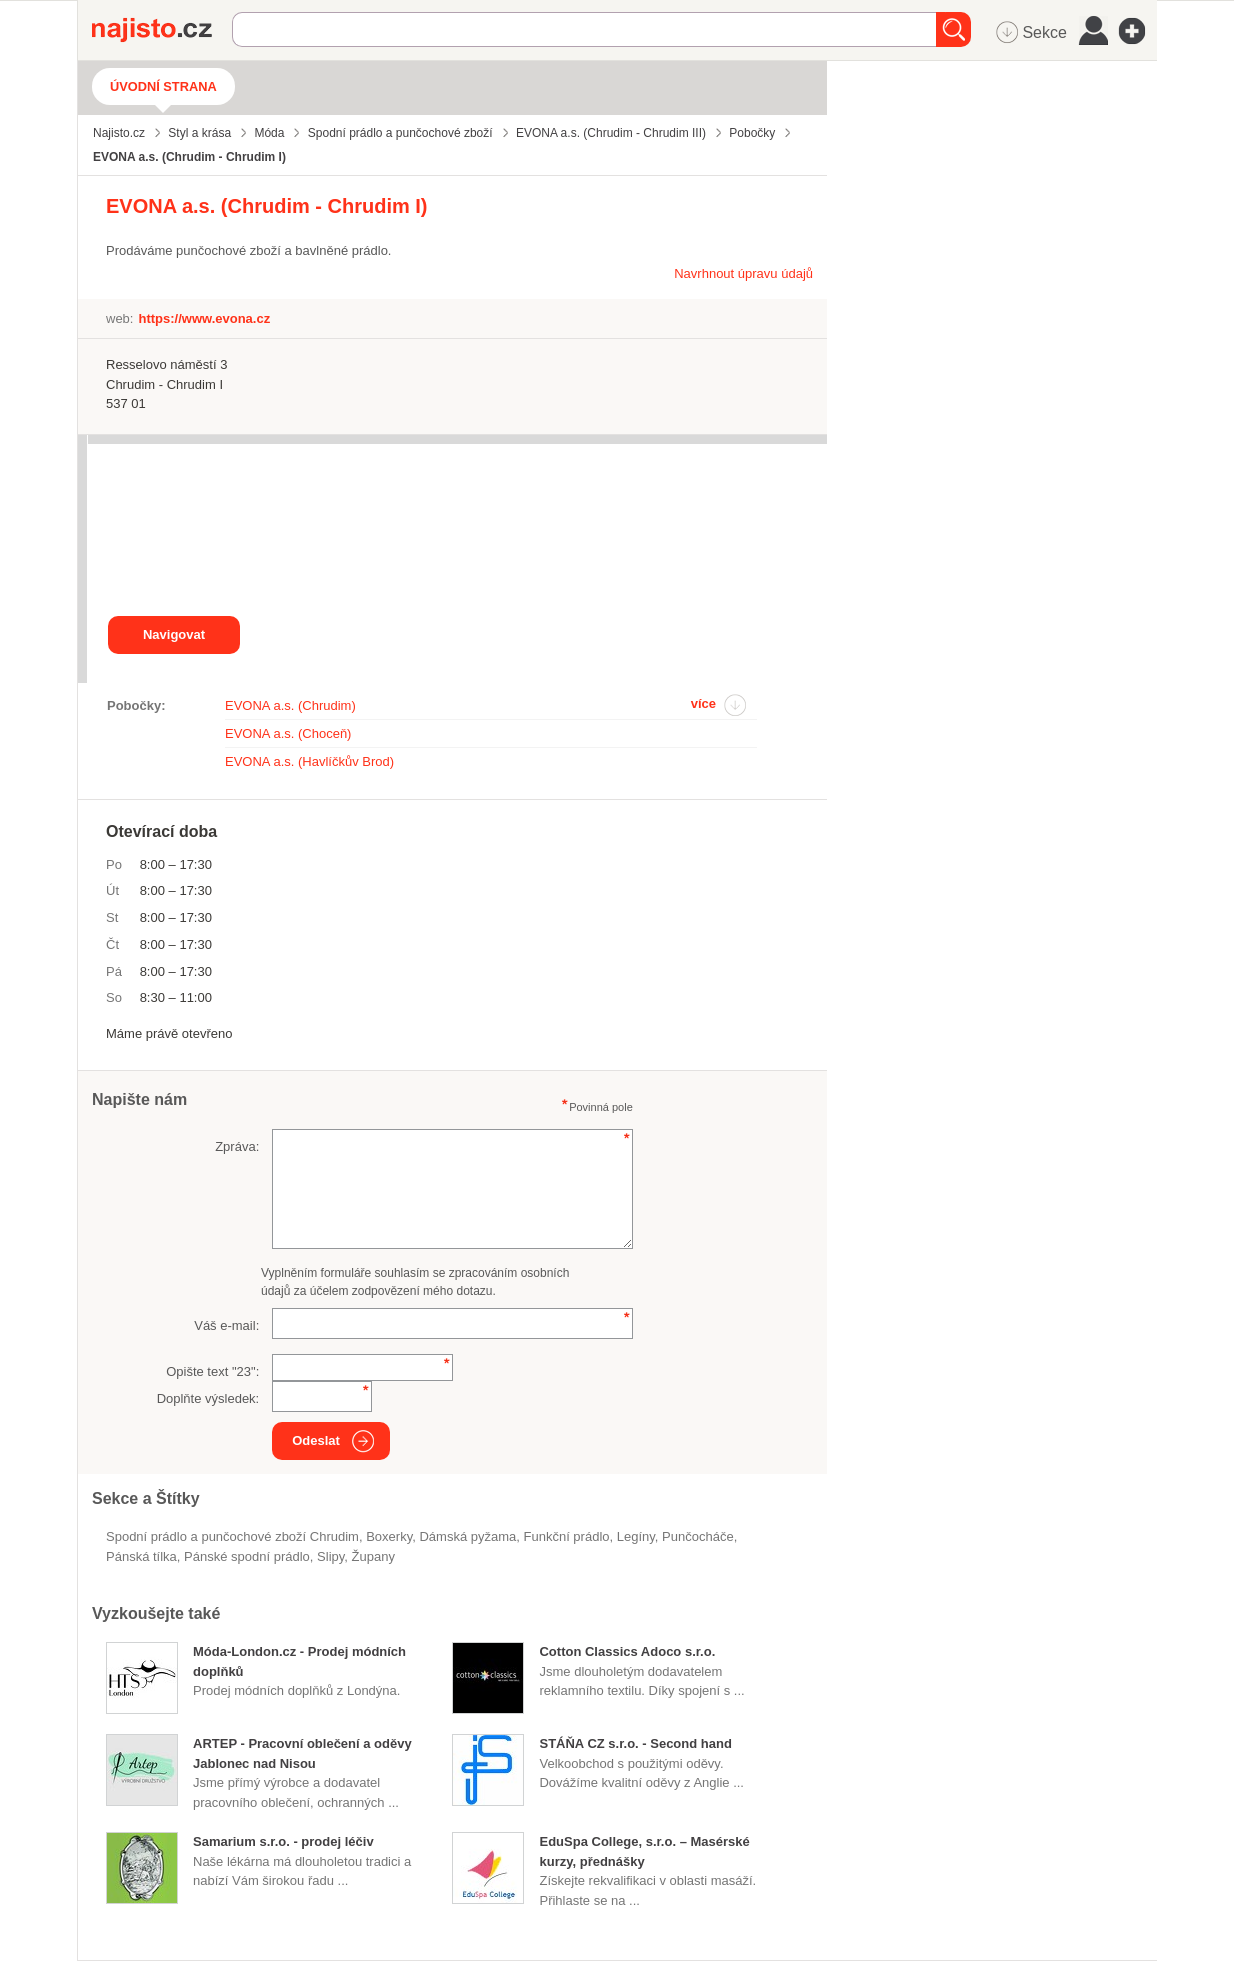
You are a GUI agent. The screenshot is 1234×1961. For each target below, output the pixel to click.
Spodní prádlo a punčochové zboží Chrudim (232, 1536)
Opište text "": (212, 1371)
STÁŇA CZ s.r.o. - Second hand (635, 1743)
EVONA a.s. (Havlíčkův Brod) (309, 761)
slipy (330, 1556)
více (703, 703)
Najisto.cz (162, 30)
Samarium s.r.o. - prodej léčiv (283, 1841)
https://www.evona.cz (204, 318)
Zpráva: (237, 1146)
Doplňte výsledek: (208, 1398)
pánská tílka (141, 1556)
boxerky (389, 1536)
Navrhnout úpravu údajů (743, 273)
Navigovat (174, 634)
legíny (636, 1536)
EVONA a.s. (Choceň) (288, 733)
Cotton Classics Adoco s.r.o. (627, 1651)
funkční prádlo (567, 1536)
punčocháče (698, 1536)
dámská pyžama (467, 1536)
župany (373, 1556)
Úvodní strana (163, 86)
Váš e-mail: (226, 1325)
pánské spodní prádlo (247, 1556)
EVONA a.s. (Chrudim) (290, 705)
